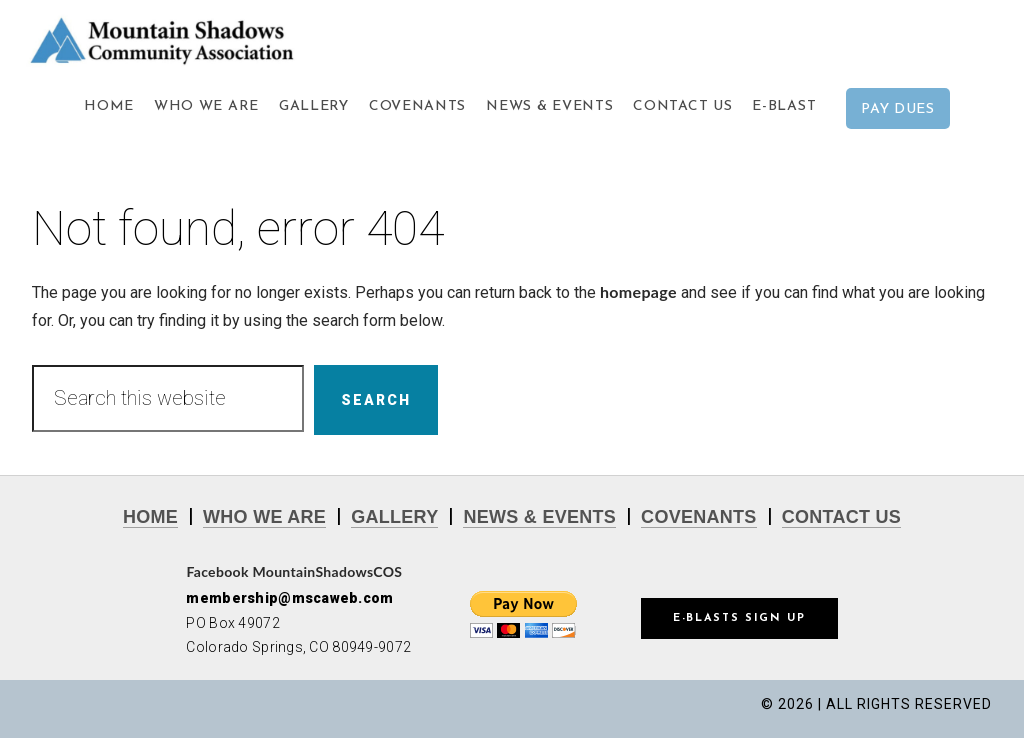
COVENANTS (699, 517)
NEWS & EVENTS (539, 517)
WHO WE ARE (264, 517)
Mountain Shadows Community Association (200, 40)
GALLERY (394, 517)
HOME (150, 517)
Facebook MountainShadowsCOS (294, 571)
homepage (638, 291)
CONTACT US (841, 517)
